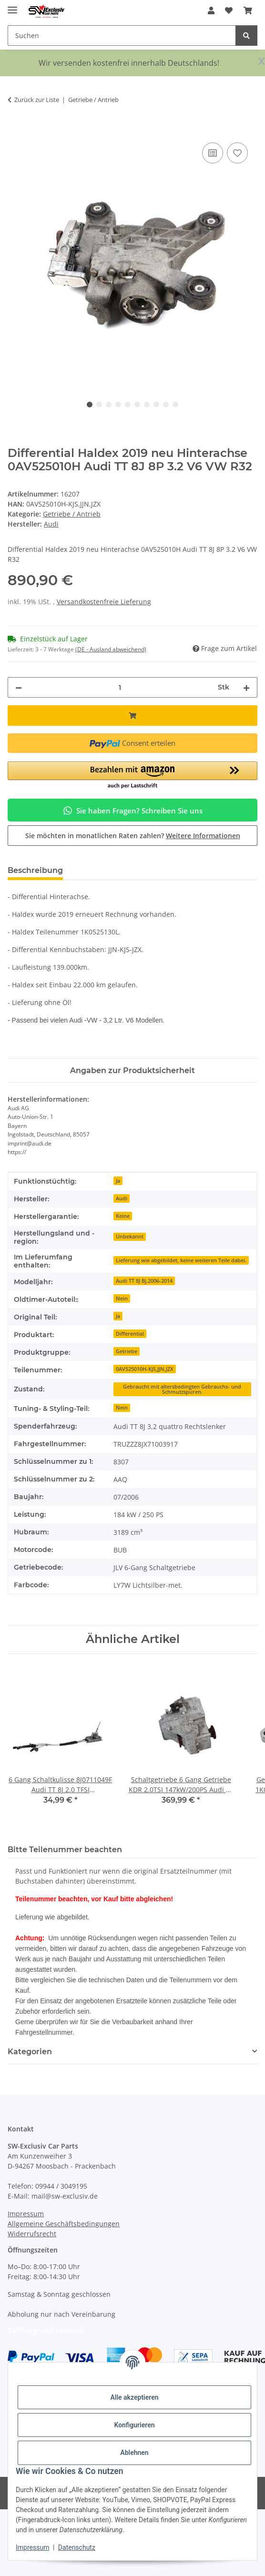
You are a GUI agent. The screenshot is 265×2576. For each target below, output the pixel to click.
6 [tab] (137, 404)
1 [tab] (89, 404)
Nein (122, 1298)
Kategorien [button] (30, 2051)
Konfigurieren (134, 2425)
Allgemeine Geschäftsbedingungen (64, 2223)
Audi (121, 1198)
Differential (130, 1333)
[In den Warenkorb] (15, 129)
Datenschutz (76, 2547)
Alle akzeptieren (134, 2397)
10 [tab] (175, 404)
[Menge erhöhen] (246, 687)
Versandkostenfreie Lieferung (104, 601)
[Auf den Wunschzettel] (237, 152)
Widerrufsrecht (32, 2233)
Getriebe (126, 1351)
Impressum (32, 2547)
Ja (118, 1180)
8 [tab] (156, 404)
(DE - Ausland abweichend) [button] (110, 649)
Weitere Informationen (203, 835)
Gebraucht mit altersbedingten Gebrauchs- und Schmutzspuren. (182, 1389)
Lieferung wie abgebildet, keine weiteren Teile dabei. (181, 1260)
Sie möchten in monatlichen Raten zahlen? (132, 835)
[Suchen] (246, 35)
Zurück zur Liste (36, 99)
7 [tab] (147, 404)
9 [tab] (166, 404)
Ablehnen (134, 2452)
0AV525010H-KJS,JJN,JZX (144, 1369)
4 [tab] (118, 404)
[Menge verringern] (18, 687)
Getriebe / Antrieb (72, 513)
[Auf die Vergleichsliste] (212, 152)
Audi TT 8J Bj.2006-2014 (144, 1281)
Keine (123, 1216)
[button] (211, 10)
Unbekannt (129, 1236)
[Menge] (120, 687)
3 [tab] (109, 404)
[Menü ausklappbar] (12, 6)
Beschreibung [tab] (35, 870)
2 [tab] (99, 404)
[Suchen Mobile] (122, 35)
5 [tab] (128, 404)
